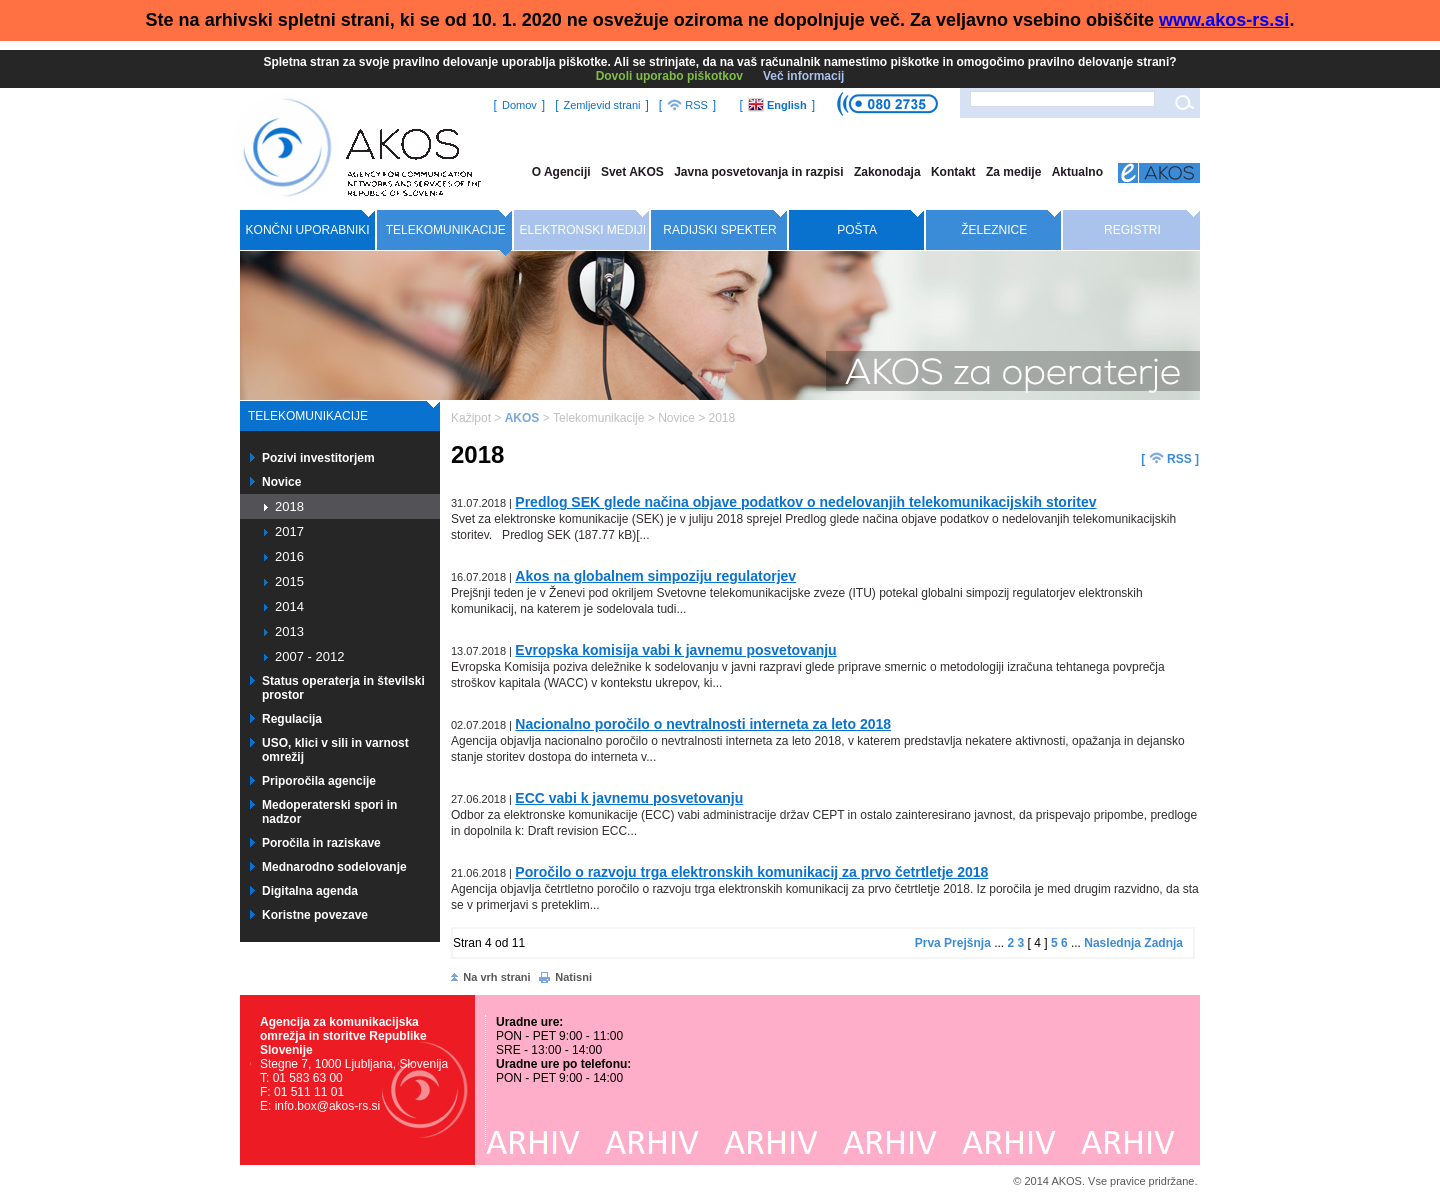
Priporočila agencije (319, 781)
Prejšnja (967, 943)
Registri (1132, 230)
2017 (289, 531)
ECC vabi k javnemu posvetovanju (629, 798)
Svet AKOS (632, 172)
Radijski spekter (719, 230)
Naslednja (1112, 943)
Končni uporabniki (308, 230)
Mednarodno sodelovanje (334, 867)
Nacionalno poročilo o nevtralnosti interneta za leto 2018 (703, 724)
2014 (289, 606)
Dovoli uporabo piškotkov (669, 76)
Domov (519, 105)
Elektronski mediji (583, 230)
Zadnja (1163, 943)
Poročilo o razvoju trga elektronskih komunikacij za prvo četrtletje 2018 (751, 872)
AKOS (522, 418)
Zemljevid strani (601, 105)
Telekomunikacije (446, 230)
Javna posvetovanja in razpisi (758, 172)
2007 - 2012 (309, 656)
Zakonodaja (887, 172)
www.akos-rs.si (1224, 20)
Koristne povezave (315, 915)
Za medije (1013, 172)
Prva (928, 943)
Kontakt (953, 172)
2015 (289, 581)
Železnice (994, 230)
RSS (687, 105)
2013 (289, 631)
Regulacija (292, 719)
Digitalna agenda (310, 891)
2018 (289, 506)
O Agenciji (561, 172)
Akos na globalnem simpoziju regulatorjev (655, 576)
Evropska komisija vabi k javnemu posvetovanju (675, 650)
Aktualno (1077, 172)
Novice (281, 482)
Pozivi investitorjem (318, 458)
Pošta (857, 230)
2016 (289, 556)
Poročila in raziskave (321, 843)
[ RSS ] (1170, 458)
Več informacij (803, 76)
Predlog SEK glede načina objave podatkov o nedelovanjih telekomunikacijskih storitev (805, 502)
